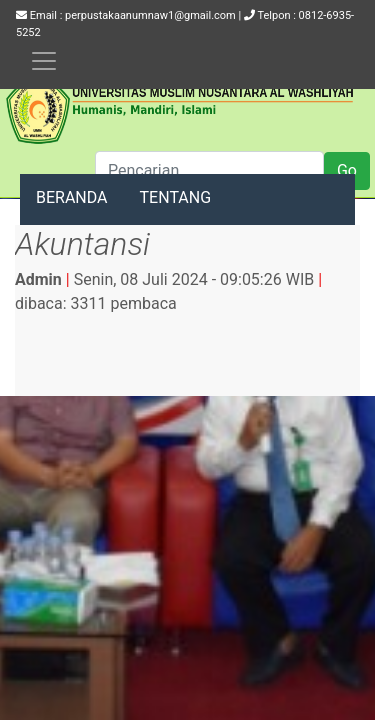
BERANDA (72, 197)
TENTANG (176, 197)
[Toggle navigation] (44, 61)
